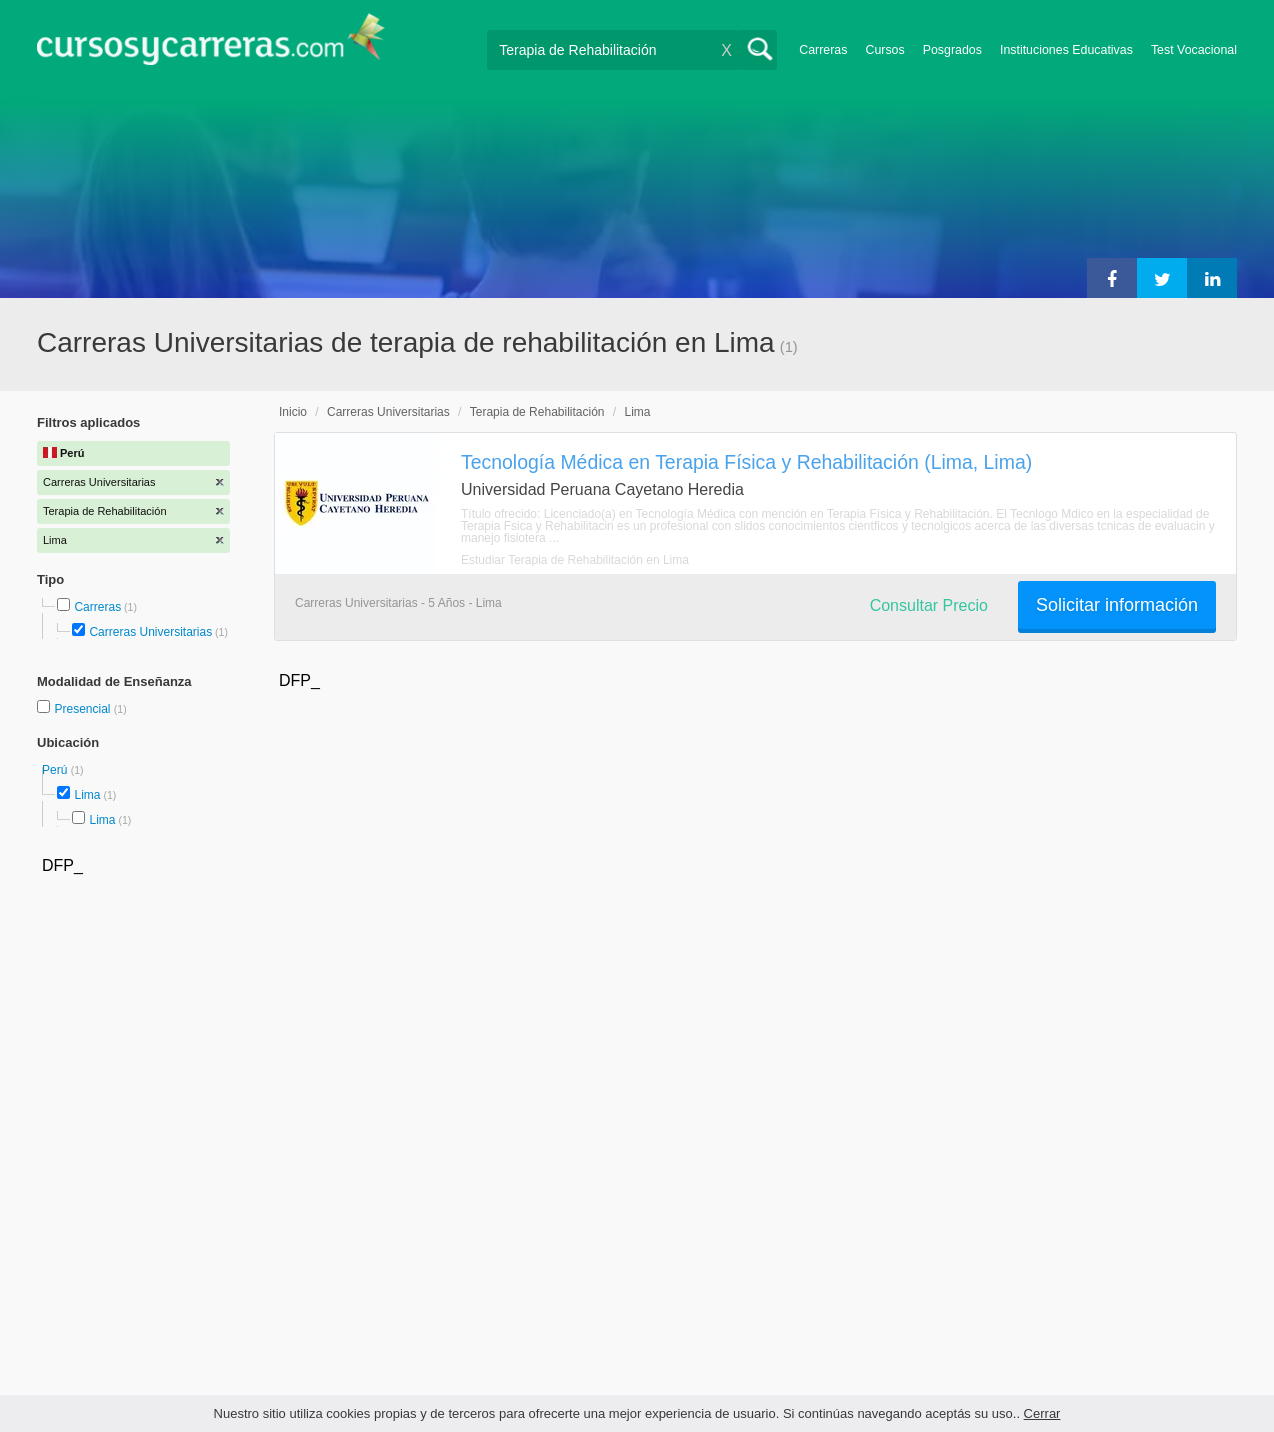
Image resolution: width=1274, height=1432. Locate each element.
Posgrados (952, 50)
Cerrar (1042, 1413)
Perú (56, 770)
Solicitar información (1117, 605)
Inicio (293, 412)
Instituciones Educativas (1066, 50)
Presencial (83, 709)
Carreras (823, 50)
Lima (87, 795)
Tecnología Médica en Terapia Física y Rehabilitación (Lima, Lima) (746, 462)
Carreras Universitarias (150, 632)
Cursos (884, 50)
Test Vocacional (1194, 50)
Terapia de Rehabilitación (537, 412)
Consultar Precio (929, 605)
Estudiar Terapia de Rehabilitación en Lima (575, 560)
